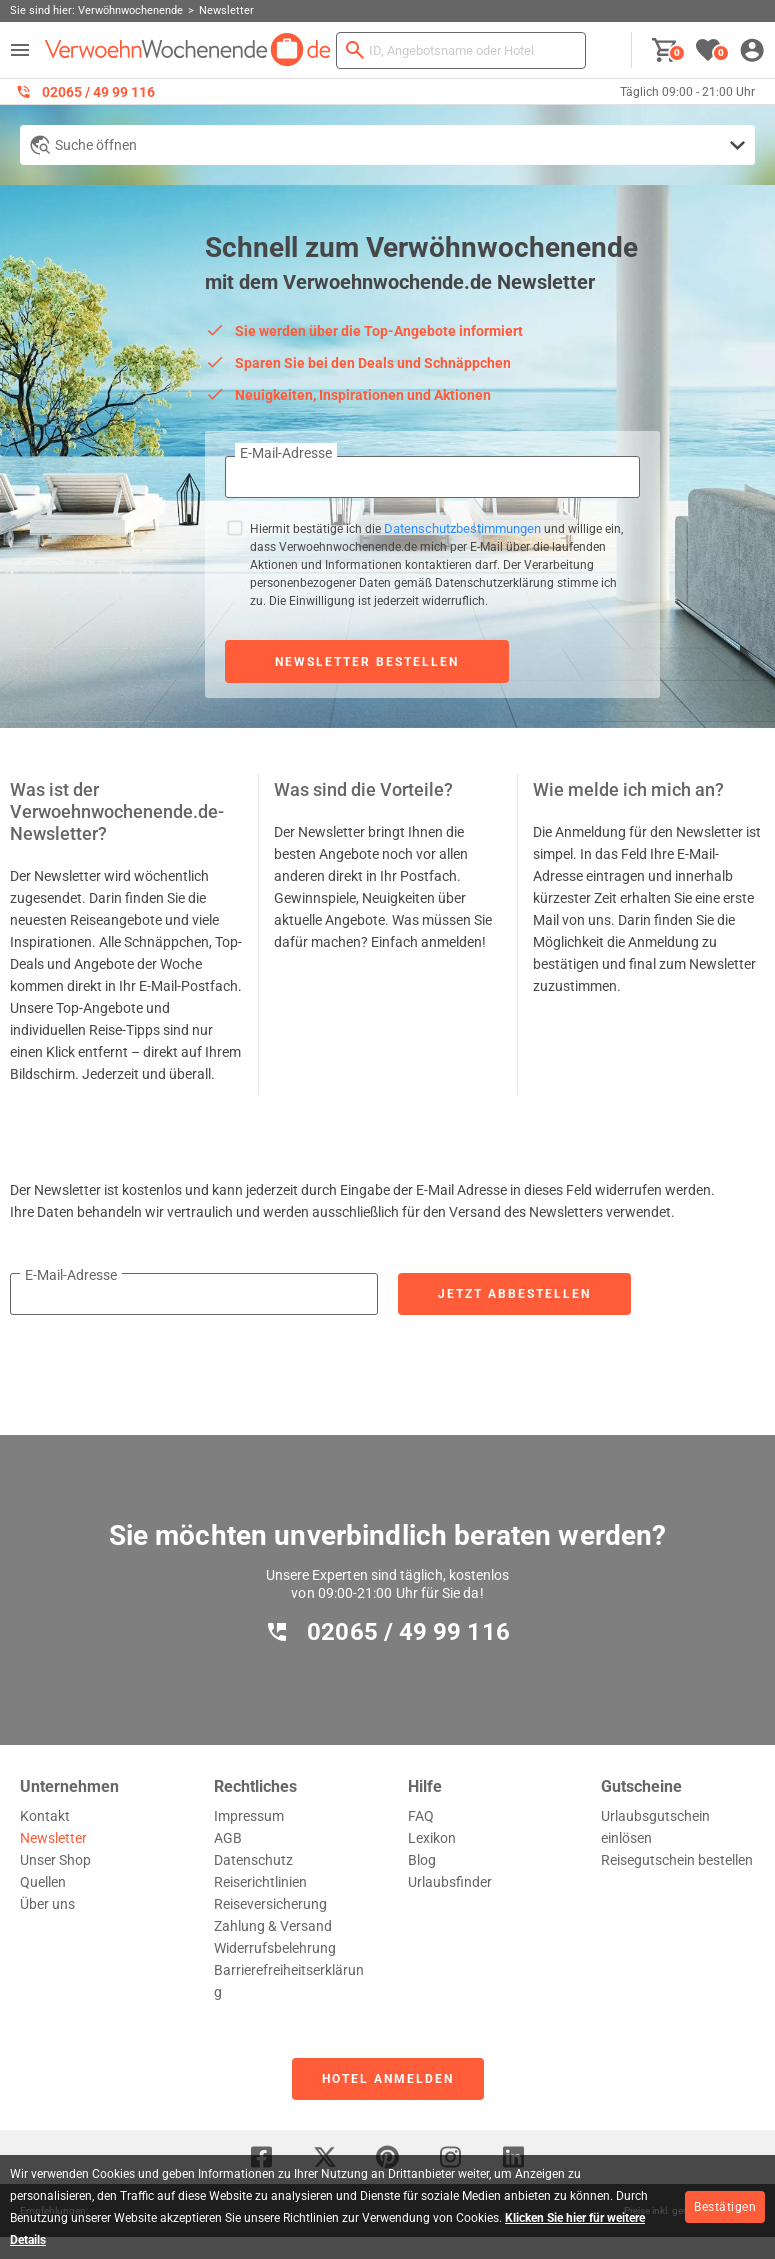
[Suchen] (355, 50)
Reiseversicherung (270, 1904)
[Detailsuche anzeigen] (387, 145)
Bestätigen (725, 2207)
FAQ (421, 1816)
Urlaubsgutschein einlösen (655, 1827)
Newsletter (53, 1838)
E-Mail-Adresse (286, 453)
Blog (422, 1860)
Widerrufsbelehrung (275, 1948)
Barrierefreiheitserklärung (289, 1981)
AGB (228, 1838)
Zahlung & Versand (273, 1926)
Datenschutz (253, 1860)
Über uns (47, 1904)
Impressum (249, 1816)
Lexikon (432, 1838)
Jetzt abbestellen (514, 1294)
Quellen (43, 1882)
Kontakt (45, 1816)
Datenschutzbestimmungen (462, 528)
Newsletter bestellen (367, 662)
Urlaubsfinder (450, 1882)
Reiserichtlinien (260, 1882)
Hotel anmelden (388, 2079)
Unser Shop (55, 1860)
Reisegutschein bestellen (677, 1860)
